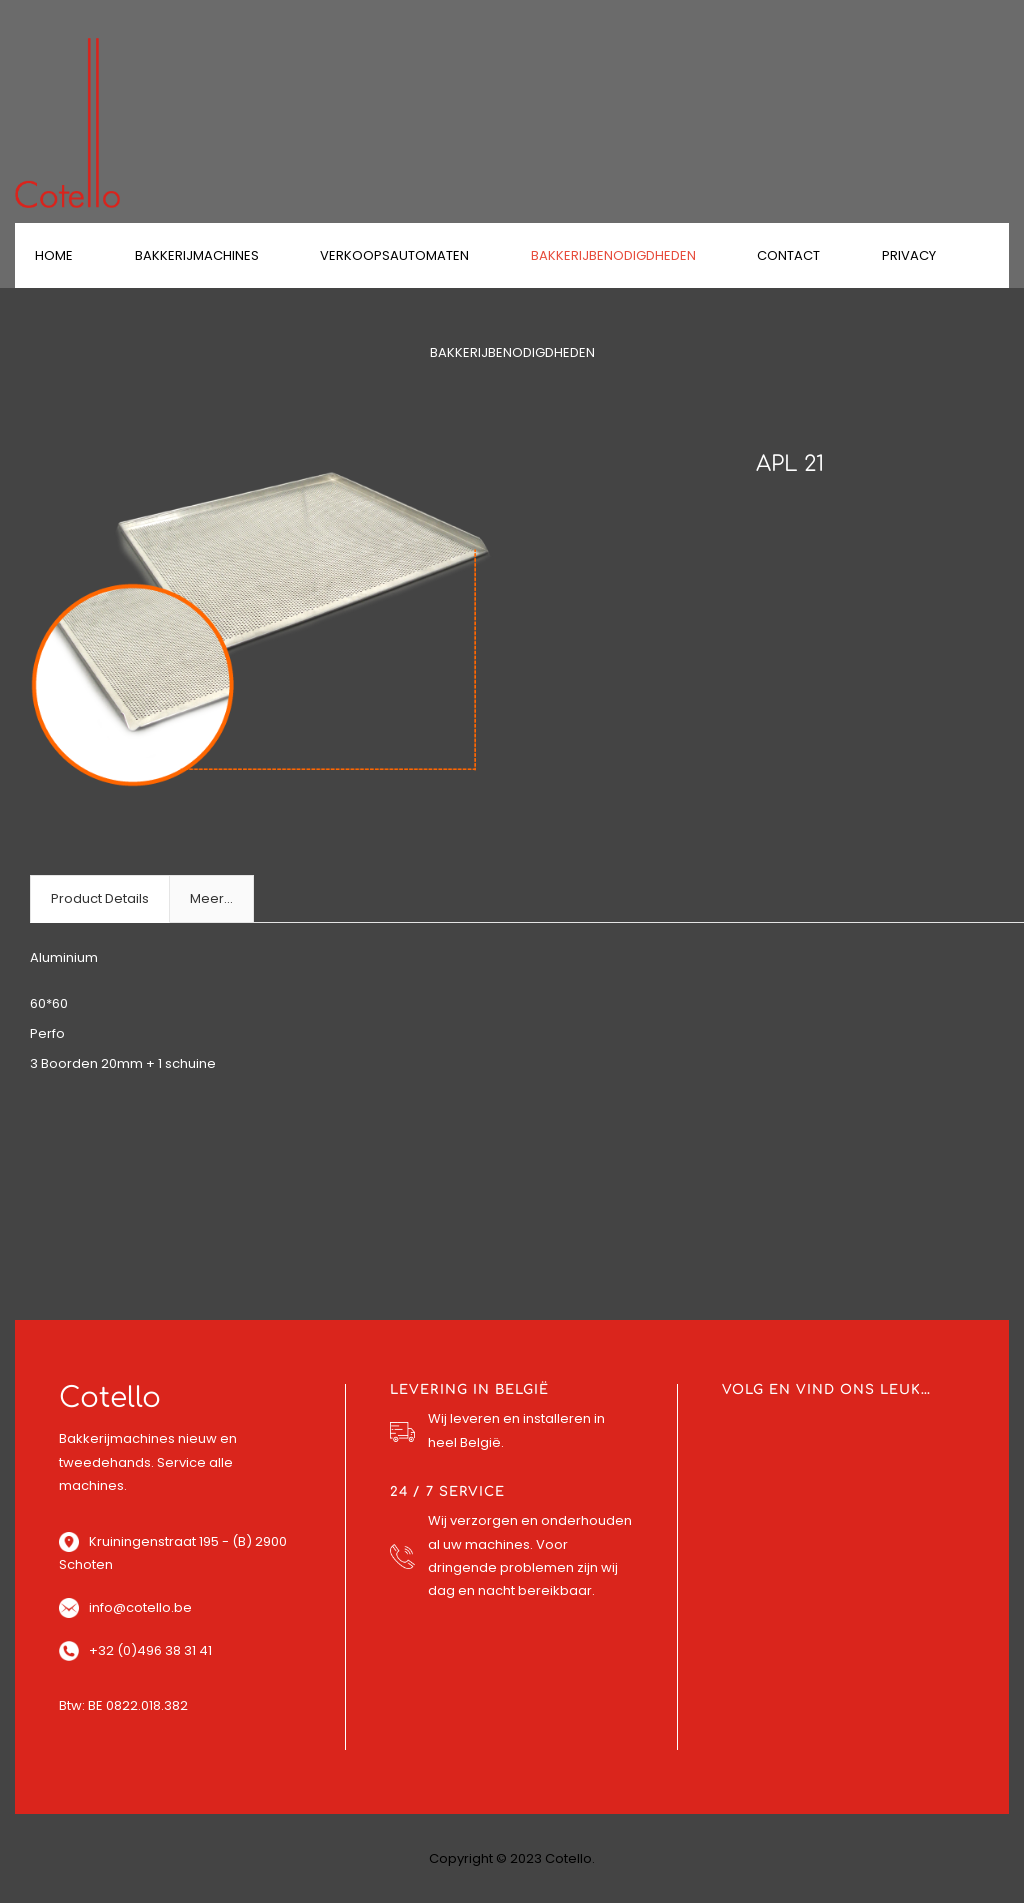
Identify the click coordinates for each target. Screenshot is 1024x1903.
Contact (788, 255)
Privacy (909, 255)
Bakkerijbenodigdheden (613, 255)
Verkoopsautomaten (394, 255)
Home (54, 255)
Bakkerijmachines (197, 255)
